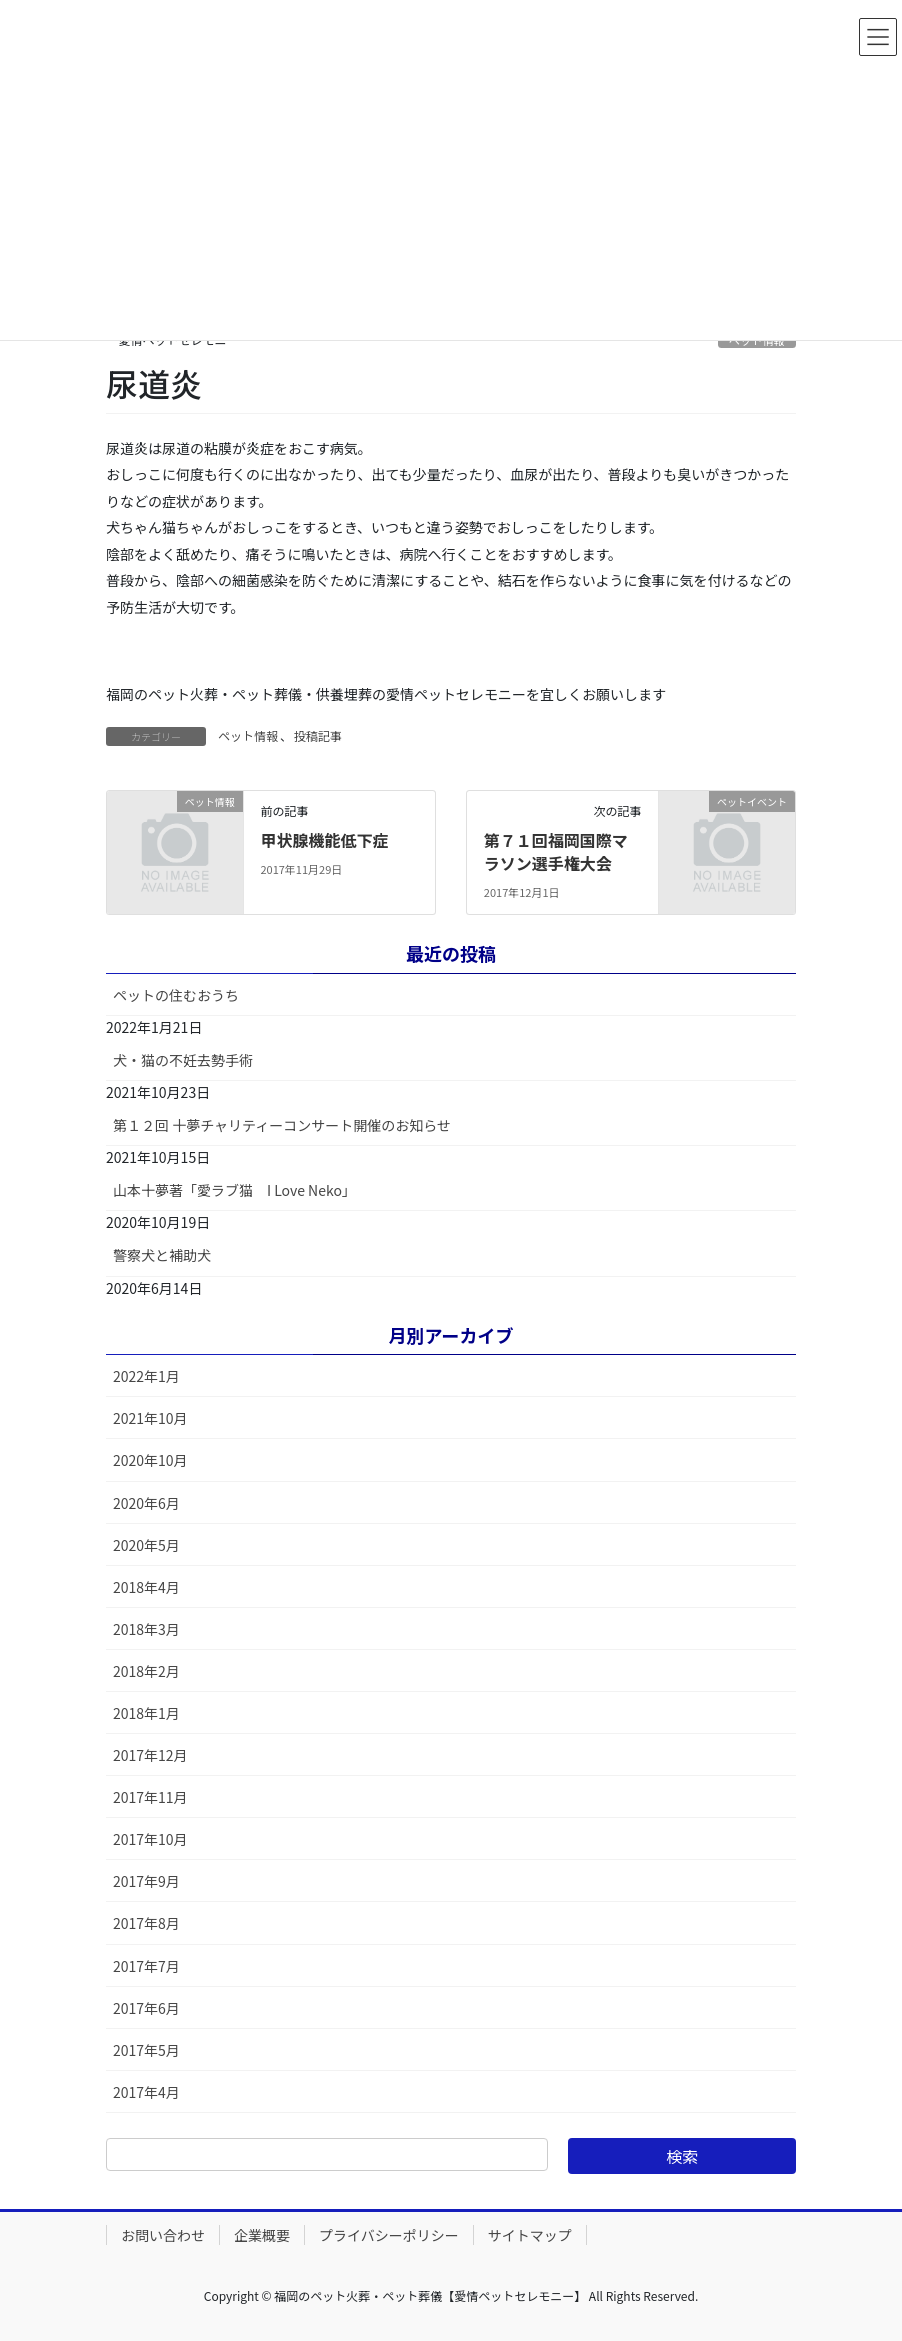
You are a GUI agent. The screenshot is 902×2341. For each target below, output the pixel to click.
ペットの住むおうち (176, 995)
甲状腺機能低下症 (324, 840)
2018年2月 (146, 1671)
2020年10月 (150, 1460)
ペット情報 (248, 735)
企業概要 (262, 2235)
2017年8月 (146, 1923)
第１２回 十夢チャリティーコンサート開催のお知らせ (282, 1125)
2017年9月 (146, 1881)
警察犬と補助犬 (162, 1255)
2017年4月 (146, 2092)
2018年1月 (146, 1713)
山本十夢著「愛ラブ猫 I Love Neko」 (234, 1190)
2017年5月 (146, 2050)
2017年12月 (150, 1755)
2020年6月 (146, 1503)
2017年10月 (150, 1839)
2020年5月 (146, 1545)
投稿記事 (318, 735)
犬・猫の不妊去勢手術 (183, 1060)
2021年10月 (150, 1418)
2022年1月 (146, 1376)
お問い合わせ (163, 2235)
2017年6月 (146, 2008)
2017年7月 (146, 1966)
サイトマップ (530, 2235)
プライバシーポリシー (389, 2235)
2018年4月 (146, 1587)
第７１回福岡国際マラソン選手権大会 (556, 851)
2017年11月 (150, 1797)
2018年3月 (146, 1629)
